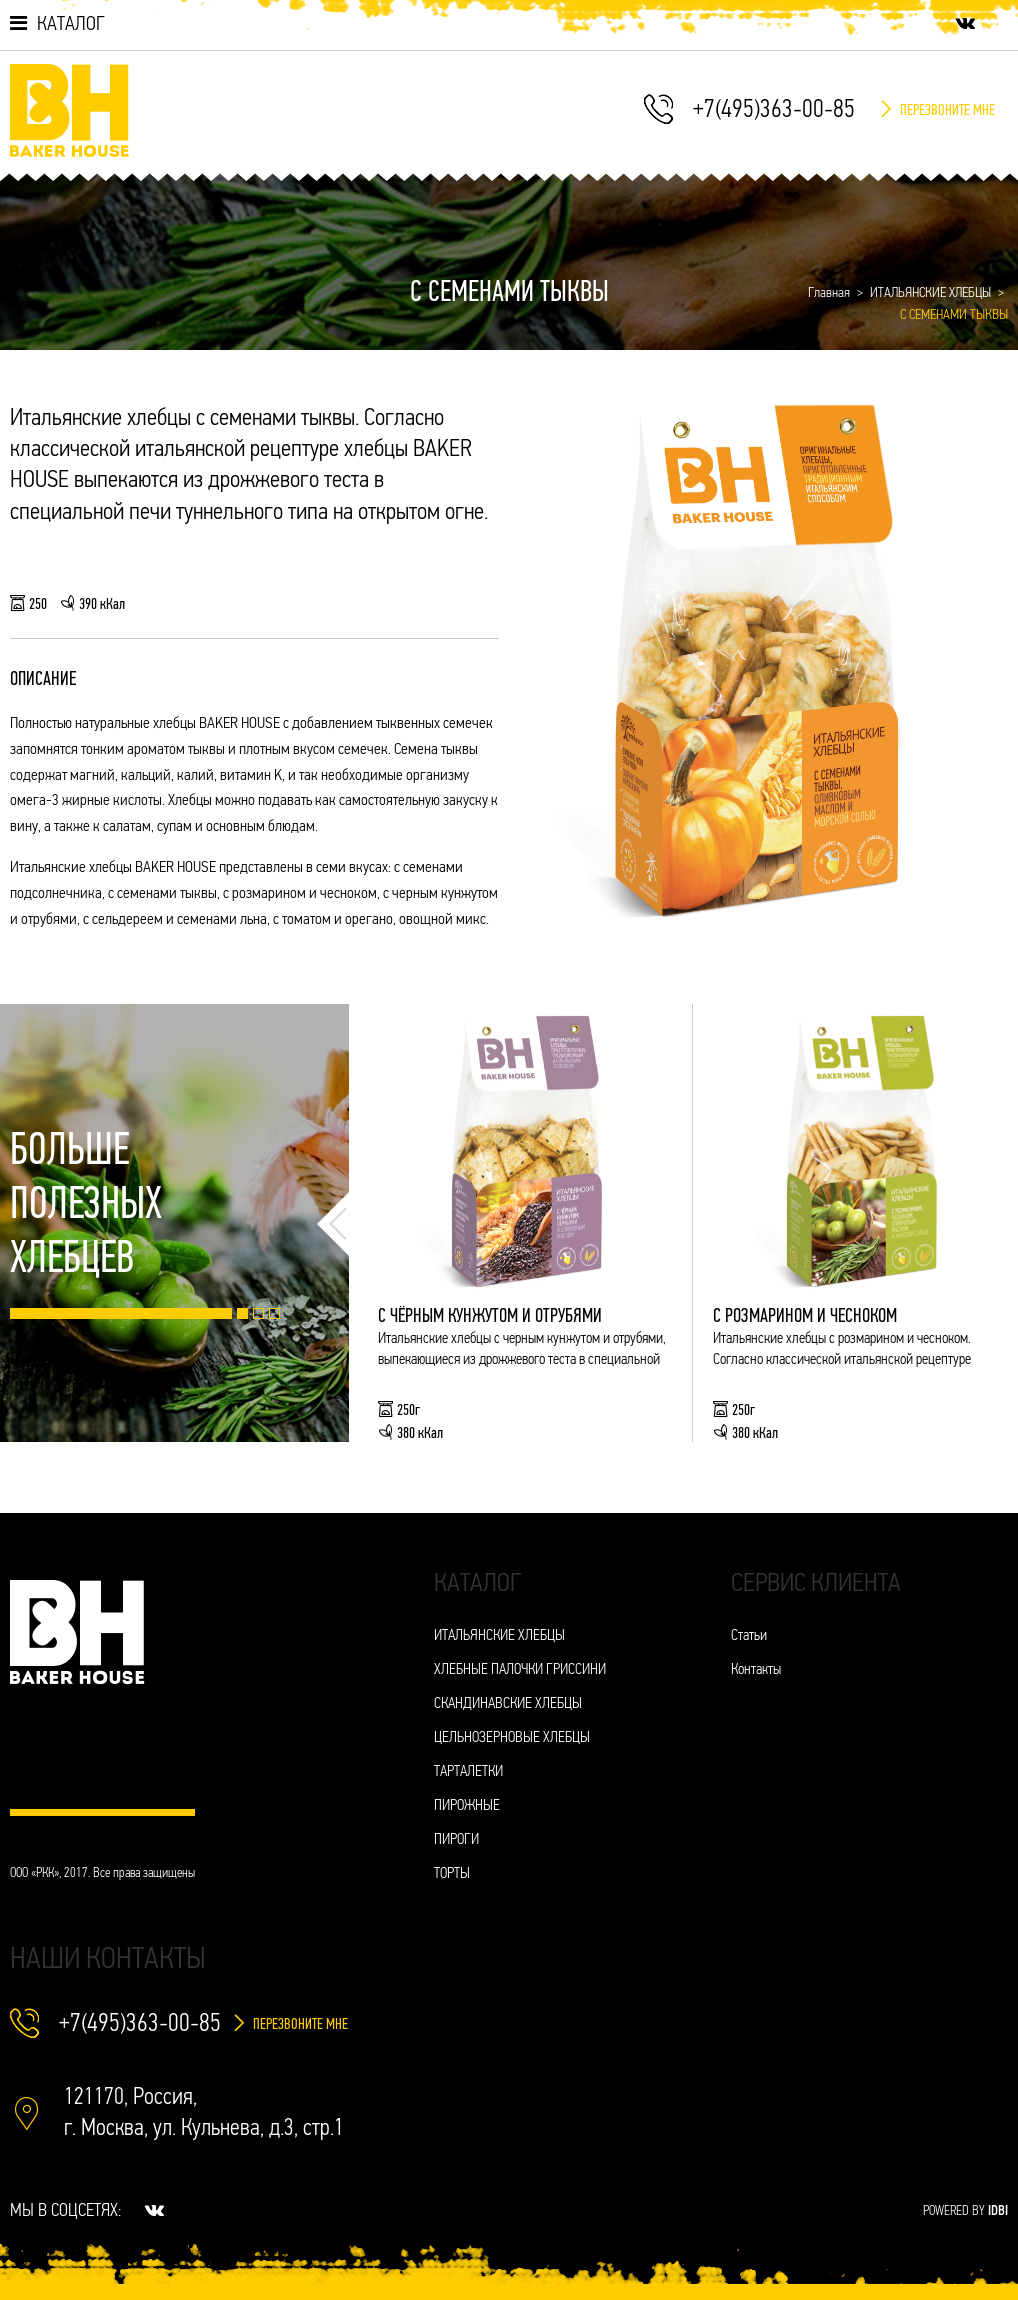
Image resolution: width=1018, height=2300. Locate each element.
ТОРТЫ (452, 1874)
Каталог (57, 24)
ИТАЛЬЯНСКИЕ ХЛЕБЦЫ (930, 293)
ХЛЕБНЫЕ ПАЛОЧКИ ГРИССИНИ (520, 1670)
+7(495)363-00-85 (774, 110)
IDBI (998, 2211)
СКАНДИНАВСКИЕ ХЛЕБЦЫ (508, 1704)
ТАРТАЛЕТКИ (468, 1772)
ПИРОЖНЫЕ (467, 1806)
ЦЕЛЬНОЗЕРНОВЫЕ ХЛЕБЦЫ (512, 1738)
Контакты (756, 1670)
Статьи (749, 1636)
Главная (829, 293)
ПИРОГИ (456, 1840)
